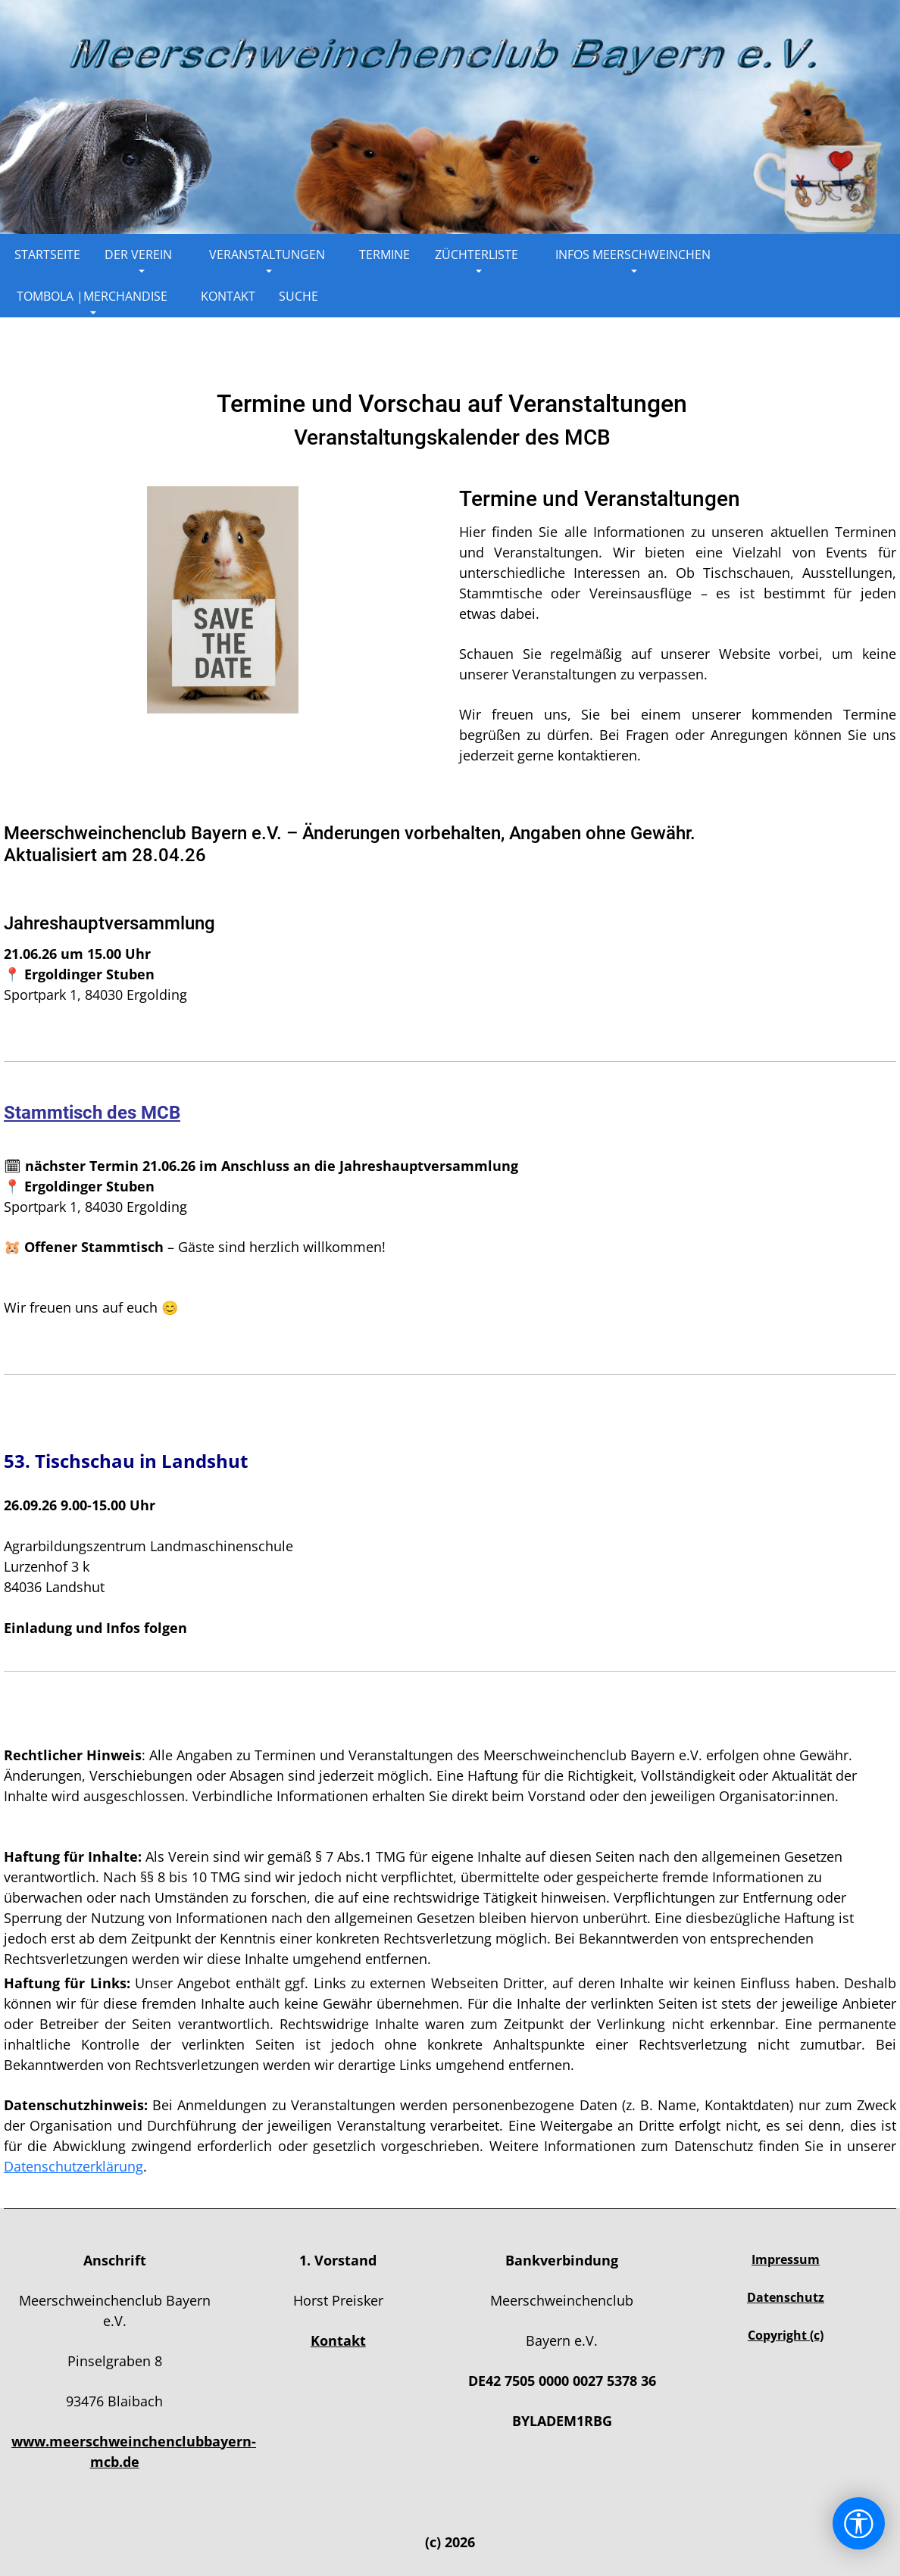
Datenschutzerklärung (73, 2166)
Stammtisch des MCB (92, 1112)
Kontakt (338, 2340)
